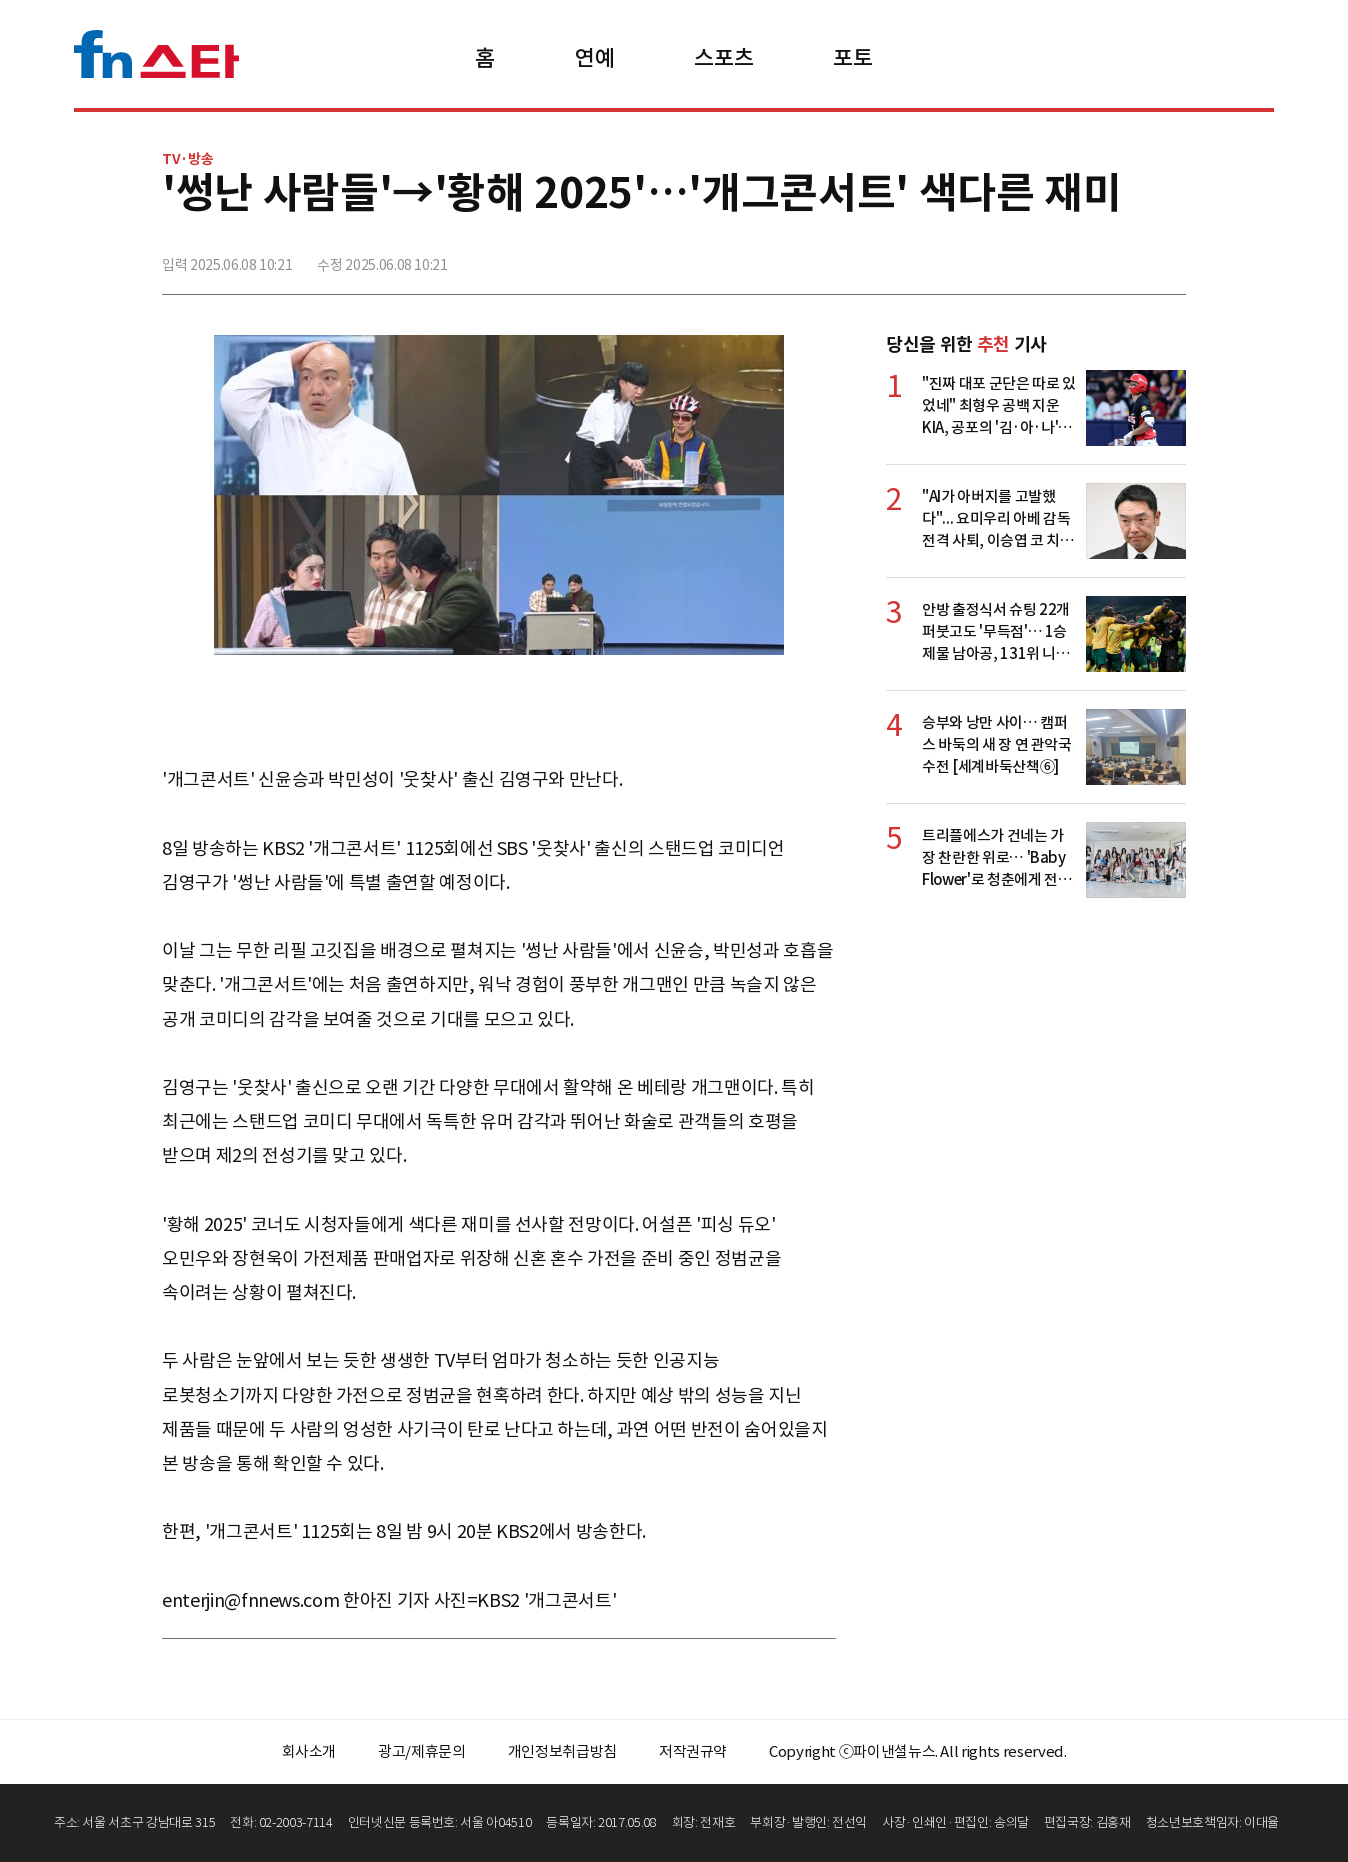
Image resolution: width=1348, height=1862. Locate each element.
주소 (1169, 257)
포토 (852, 58)
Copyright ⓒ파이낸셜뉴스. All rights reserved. (917, 1751)
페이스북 (1037, 257)
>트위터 (1081, 257)
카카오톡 (1125, 257)
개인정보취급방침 (562, 1751)
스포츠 (723, 58)
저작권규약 (693, 1751)
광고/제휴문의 (422, 1751)
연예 (594, 58)
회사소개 (309, 1751)
